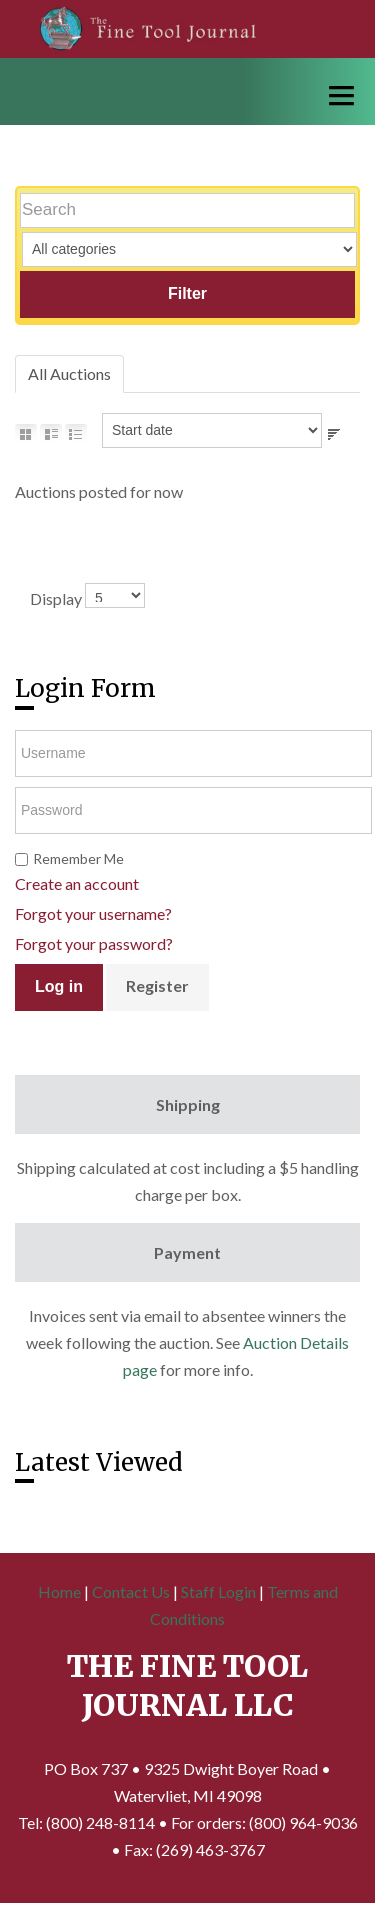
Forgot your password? (94, 943)
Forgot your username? (93, 913)
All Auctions (69, 373)
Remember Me (78, 858)
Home (59, 1591)
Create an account (77, 883)
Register (157, 985)
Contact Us (131, 1591)
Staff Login (218, 1591)
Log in (59, 986)
